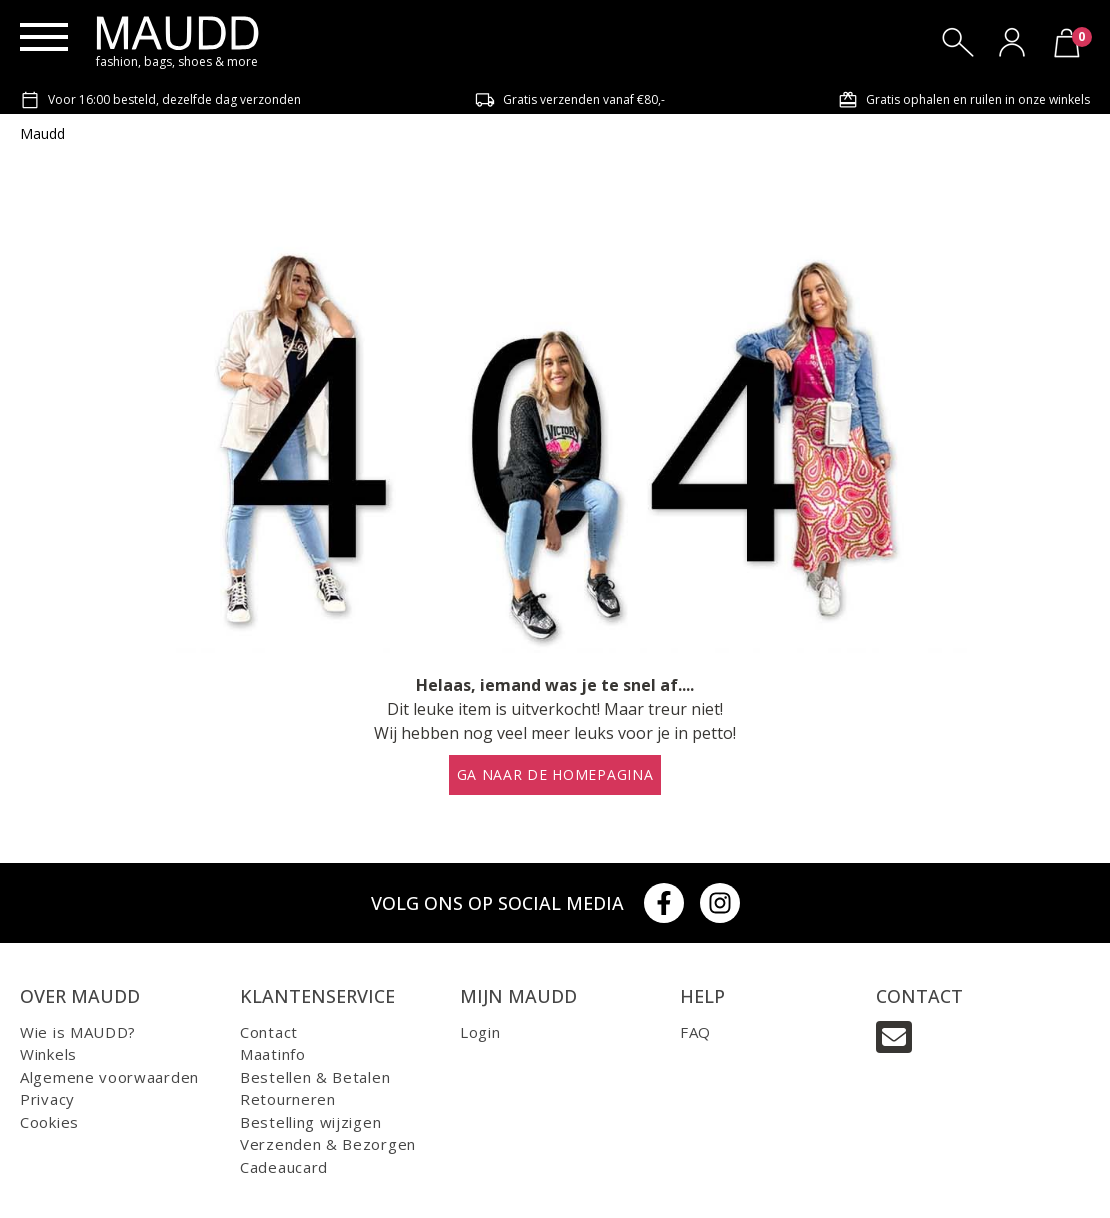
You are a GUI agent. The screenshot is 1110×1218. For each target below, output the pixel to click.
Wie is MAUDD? (78, 1032)
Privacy (47, 1099)
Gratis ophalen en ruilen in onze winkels (964, 100)
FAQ (695, 1032)
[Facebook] (664, 903)
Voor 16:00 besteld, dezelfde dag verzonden (160, 100)
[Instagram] (720, 903)
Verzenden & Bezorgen (328, 1144)
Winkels (48, 1054)
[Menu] (44, 37)
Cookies (49, 1122)
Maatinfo (273, 1054)
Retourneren (288, 1099)
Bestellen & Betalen (315, 1077)
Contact (269, 1032)
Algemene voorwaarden (109, 1077)
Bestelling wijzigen (310, 1122)
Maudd (42, 133)
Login (480, 1032)
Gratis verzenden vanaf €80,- (570, 100)
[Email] (894, 1037)
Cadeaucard (284, 1167)
